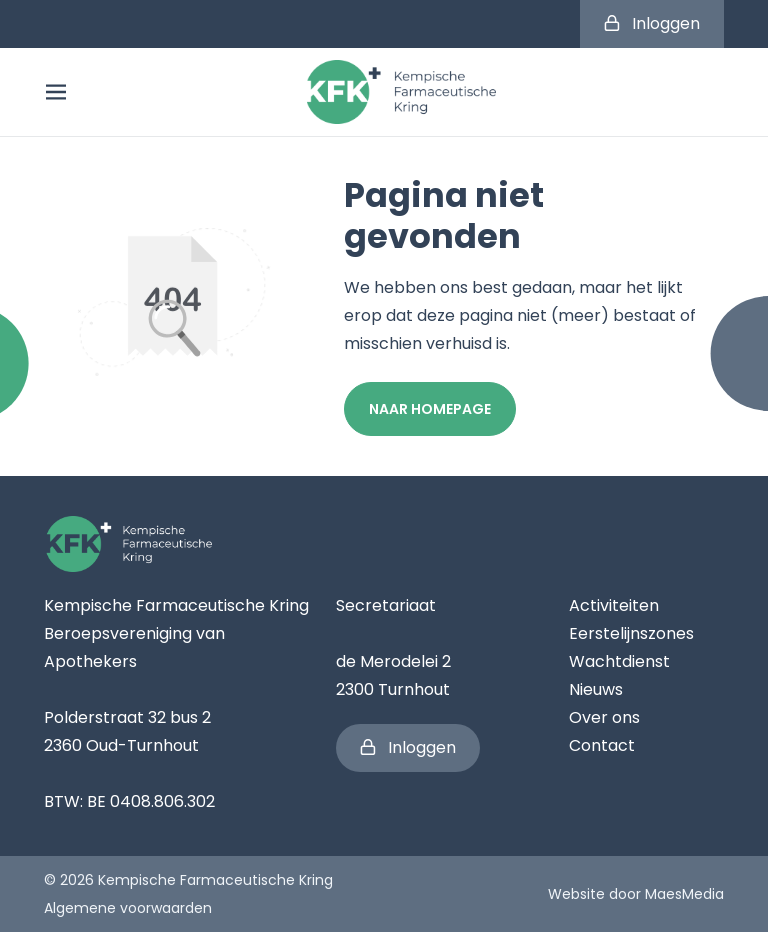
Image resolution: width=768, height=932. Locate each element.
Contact (602, 745)
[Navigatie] (56, 92)
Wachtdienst (619, 661)
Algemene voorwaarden (128, 908)
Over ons (604, 717)
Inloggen (652, 23)
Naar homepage (430, 409)
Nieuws (596, 689)
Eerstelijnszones (631, 633)
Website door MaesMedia (636, 894)
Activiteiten (614, 605)
